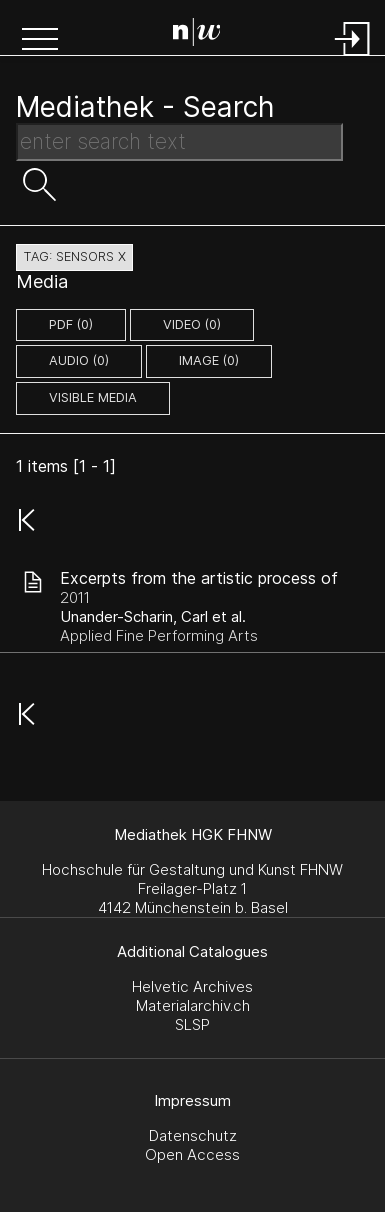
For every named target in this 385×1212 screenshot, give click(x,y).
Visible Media (93, 397)
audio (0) (79, 360)
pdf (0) (71, 324)
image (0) (209, 360)
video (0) (192, 324)
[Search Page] (197, 35)
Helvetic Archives (192, 986)
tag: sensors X (74, 256)
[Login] (353, 57)
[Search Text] (179, 142)
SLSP (192, 1024)
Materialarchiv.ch (193, 1005)
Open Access (192, 1154)
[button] (40, 41)
